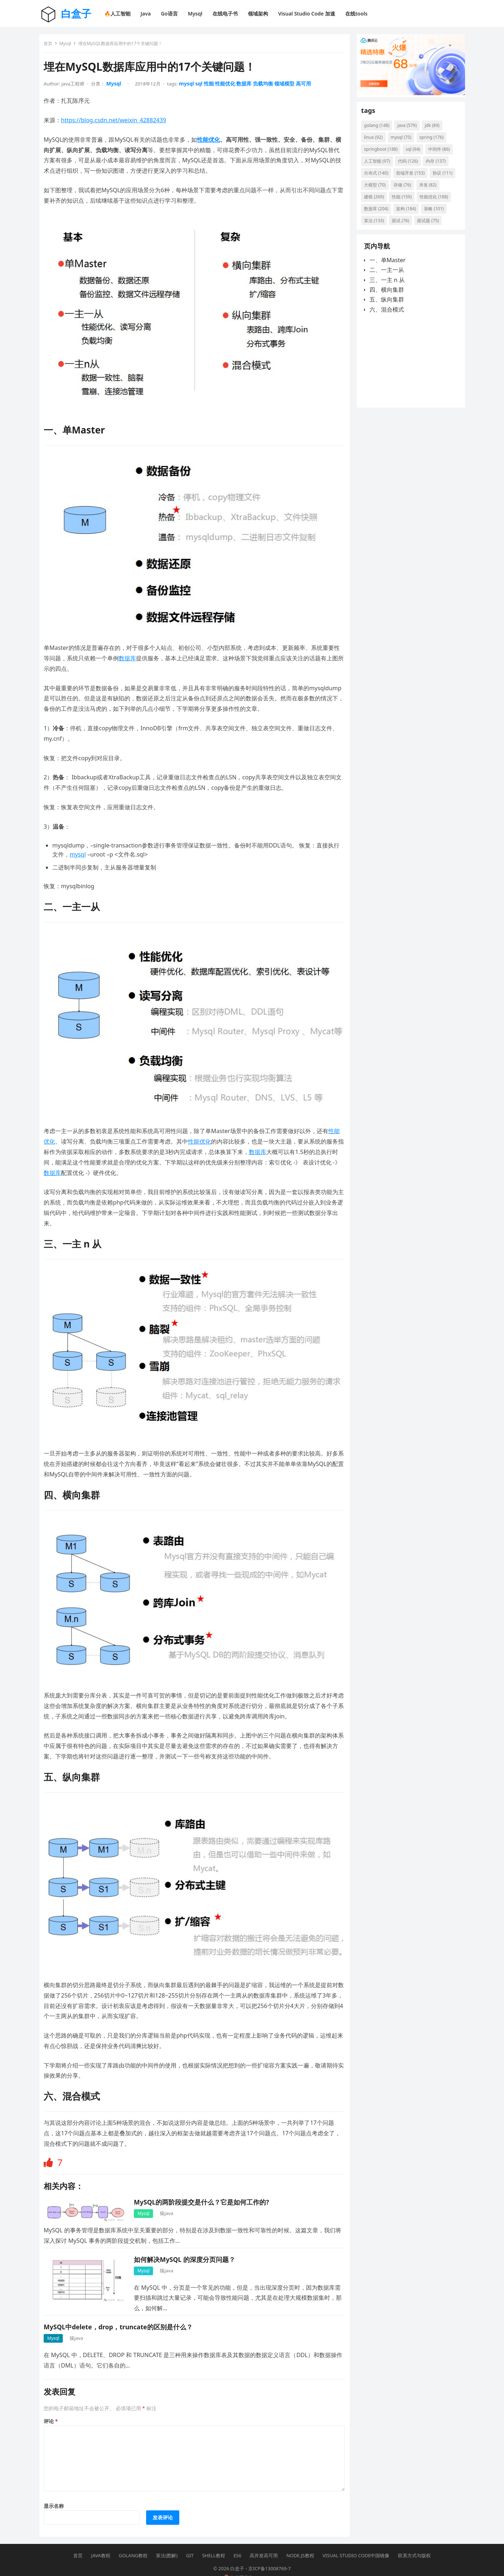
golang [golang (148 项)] (379, 131)
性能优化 (228, 86)
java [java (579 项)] (410, 131)
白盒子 (76, 13)
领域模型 (287, 86)
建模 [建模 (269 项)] (402, 202)
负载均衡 (265, 86)
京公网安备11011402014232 (257, 2564)
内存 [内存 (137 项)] (438, 166)
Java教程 (100, 2541)
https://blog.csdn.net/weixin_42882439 (116, 123)
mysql (189, 86)
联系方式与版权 (414, 2541)
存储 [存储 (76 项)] (433, 190)
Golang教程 (133, 2541)
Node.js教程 (300, 2541)
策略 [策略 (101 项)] (405, 226)
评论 (54, 2404)
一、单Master (387, 271)
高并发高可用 (264, 2541)
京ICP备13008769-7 (269, 2554)
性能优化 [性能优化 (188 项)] (381, 214)
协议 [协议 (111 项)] (377, 190)
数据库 (246, 86)
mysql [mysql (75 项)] (403, 143)
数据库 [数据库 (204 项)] (415, 214)
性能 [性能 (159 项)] (430, 202)
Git (190, 2541)
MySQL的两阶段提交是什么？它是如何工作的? (204, 2185)
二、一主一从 (386, 281)
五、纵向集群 (386, 310)
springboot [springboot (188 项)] (383, 154)
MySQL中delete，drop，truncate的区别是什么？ (121, 2310)
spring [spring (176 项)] (434, 143)
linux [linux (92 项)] (376, 143)
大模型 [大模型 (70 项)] (405, 190)
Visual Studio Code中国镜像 (356, 2541)
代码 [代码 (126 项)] (411, 166)
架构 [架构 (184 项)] (377, 226)
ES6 (237, 2541)
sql (201, 86)
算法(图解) (167, 2541)
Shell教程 (213, 2541)
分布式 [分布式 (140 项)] (379, 178)
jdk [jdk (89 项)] (435, 131)
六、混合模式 (386, 320)
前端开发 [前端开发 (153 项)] (413, 178)
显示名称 (57, 2489)
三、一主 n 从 (387, 290)
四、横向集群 (386, 300)
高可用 (306, 86)
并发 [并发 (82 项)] (375, 202)
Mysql (68, 46)
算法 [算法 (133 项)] (432, 226)
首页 (51, 46)
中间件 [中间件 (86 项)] (441, 154)
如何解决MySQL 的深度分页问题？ (187, 2243)
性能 (211, 86)
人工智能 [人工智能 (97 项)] (380, 166)
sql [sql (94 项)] (415, 154)
